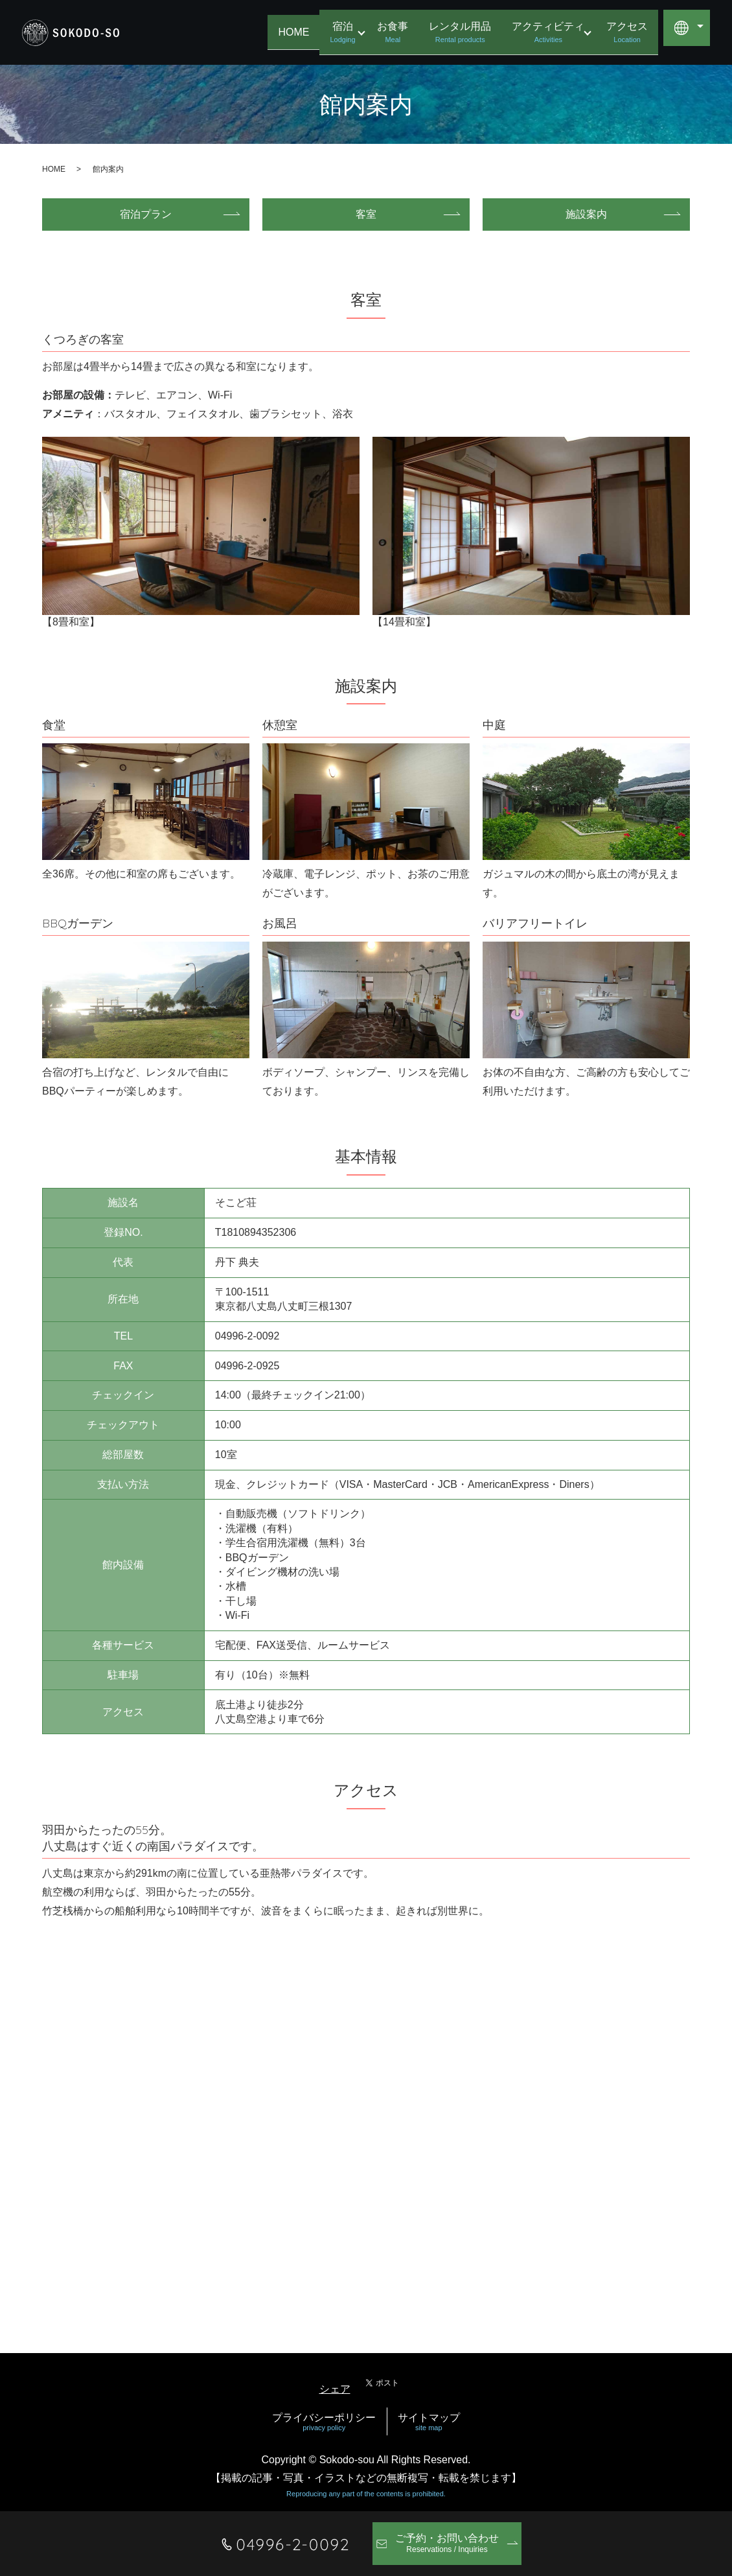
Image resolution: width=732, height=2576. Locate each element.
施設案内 (586, 214)
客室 (366, 214)
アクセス (627, 33)
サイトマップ (429, 2422)
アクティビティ (544, 33)
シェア (334, 2389)
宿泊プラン (146, 214)
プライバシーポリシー (324, 2422)
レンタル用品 (456, 33)
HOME (285, 31)
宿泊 (334, 33)
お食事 (388, 33)
